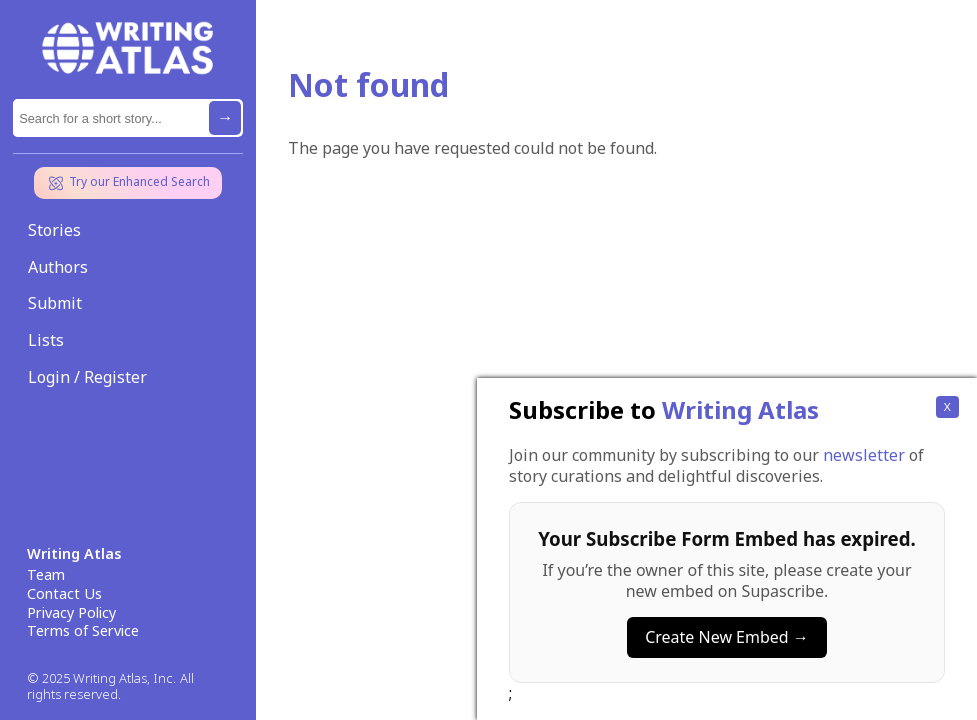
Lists (46, 340)
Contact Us (64, 594)
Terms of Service (83, 631)
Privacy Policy (71, 613)
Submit (55, 303)
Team (46, 575)
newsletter (864, 656)
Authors (58, 267)
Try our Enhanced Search (128, 183)
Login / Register (87, 377)
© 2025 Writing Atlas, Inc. (101, 678)
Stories (54, 230)
